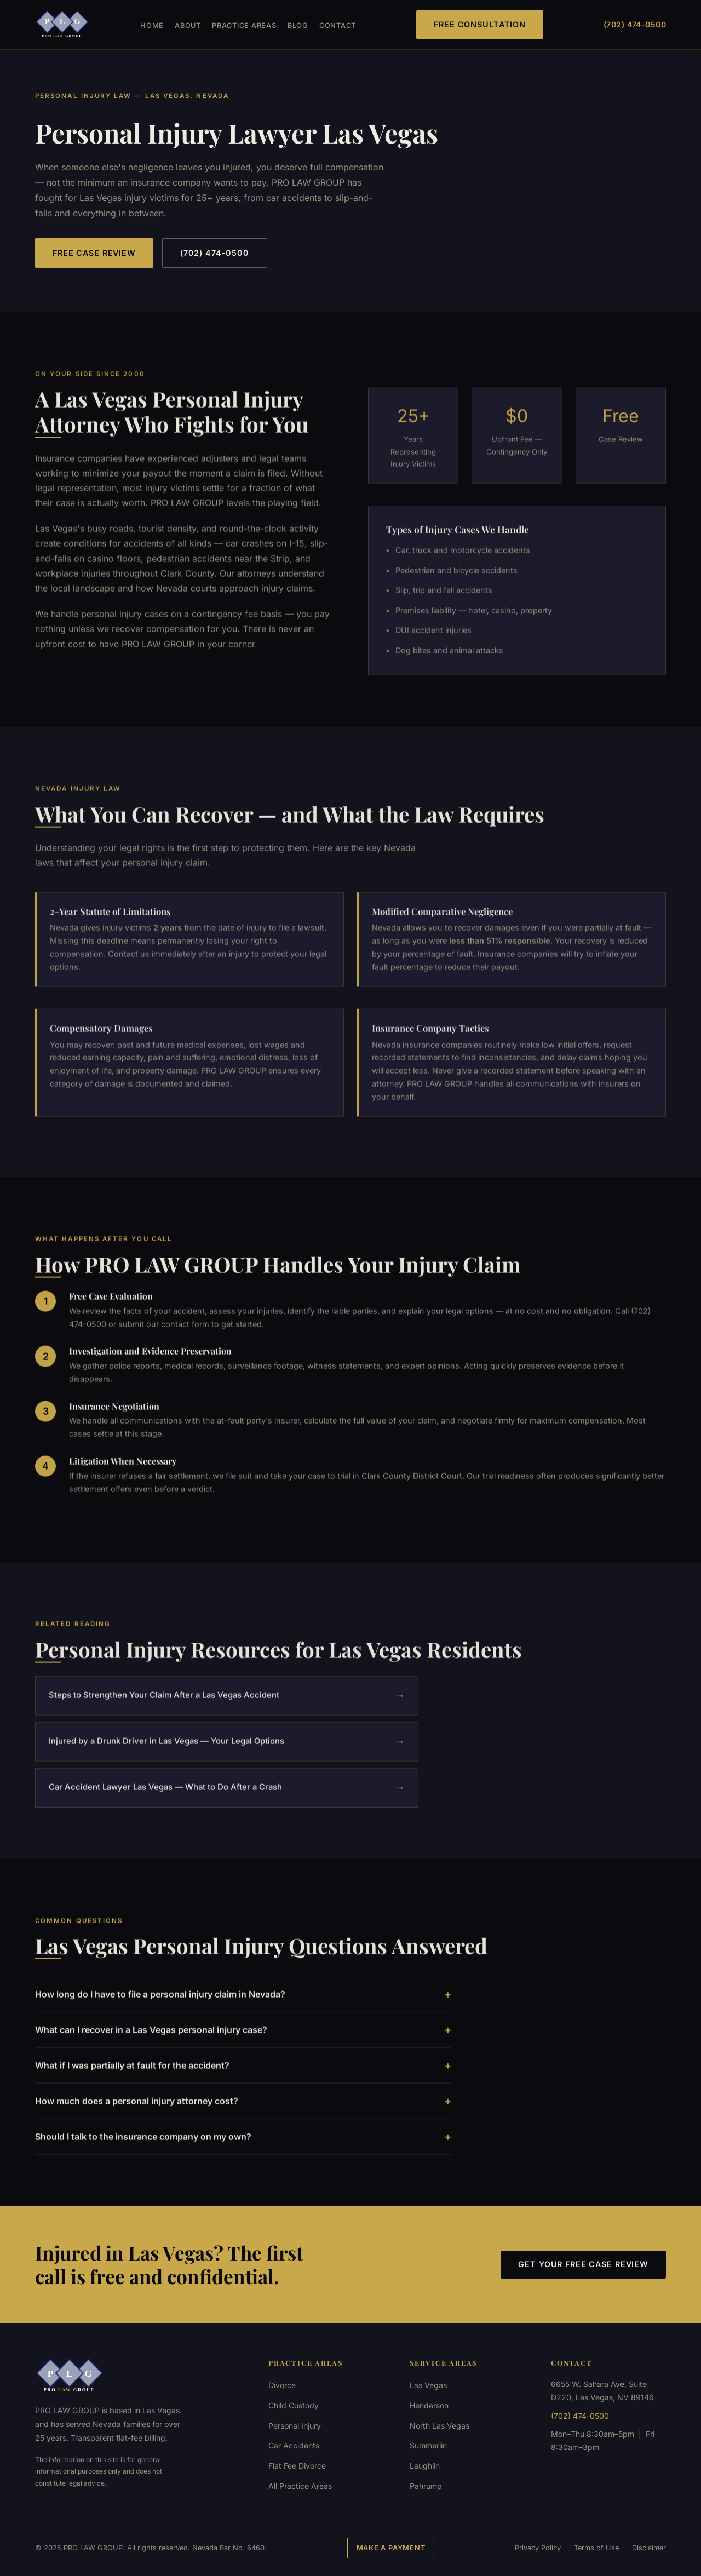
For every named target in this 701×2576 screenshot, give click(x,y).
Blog (298, 25)
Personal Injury (294, 2425)
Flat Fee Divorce (297, 2465)
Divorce (282, 2385)
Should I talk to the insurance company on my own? (243, 2149)
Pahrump (426, 2486)
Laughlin (425, 2465)
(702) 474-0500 (635, 24)
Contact (337, 25)
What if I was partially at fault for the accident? (243, 2078)
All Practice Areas (300, 2486)
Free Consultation (480, 24)
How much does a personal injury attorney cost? (243, 2113)
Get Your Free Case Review (583, 2264)
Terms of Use (596, 2548)
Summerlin (428, 2445)
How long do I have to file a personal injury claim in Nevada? (243, 2006)
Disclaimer (649, 2548)
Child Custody (293, 2405)
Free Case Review (94, 252)
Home (152, 25)
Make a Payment (391, 2548)
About (188, 25)
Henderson (429, 2405)
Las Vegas (428, 2385)
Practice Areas (244, 25)
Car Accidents (293, 2445)
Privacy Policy (538, 2548)
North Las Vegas (439, 2425)
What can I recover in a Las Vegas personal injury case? (243, 2042)
